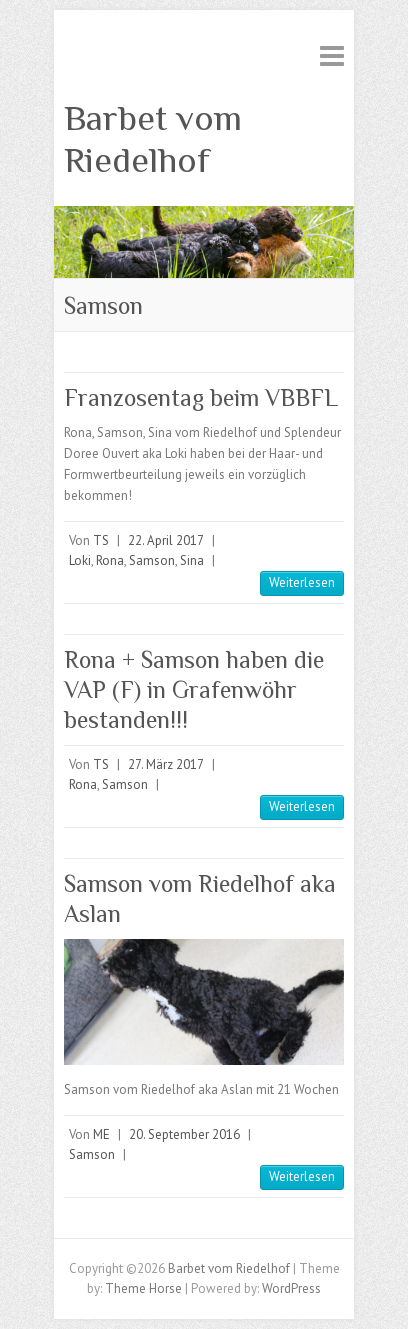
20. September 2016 (184, 1134)
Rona (110, 560)
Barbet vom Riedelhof (153, 139)
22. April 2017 (166, 540)
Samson (152, 560)
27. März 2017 (166, 764)
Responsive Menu (332, 55)
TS (101, 540)
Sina (192, 560)
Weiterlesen (302, 582)
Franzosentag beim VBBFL (201, 397)
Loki (80, 560)
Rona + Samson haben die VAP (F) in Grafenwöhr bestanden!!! (194, 689)
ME (101, 1134)
